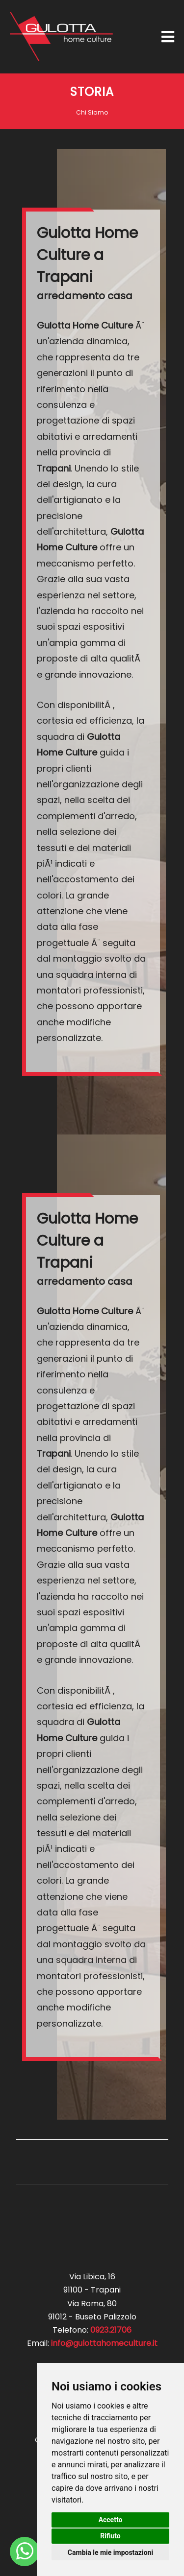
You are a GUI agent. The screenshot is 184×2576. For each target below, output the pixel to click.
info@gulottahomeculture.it (104, 2343)
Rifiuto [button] (110, 2536)
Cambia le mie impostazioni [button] (110, 2552)
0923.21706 (110, 2330)
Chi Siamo (92, 112)
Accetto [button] (111, 2520)
